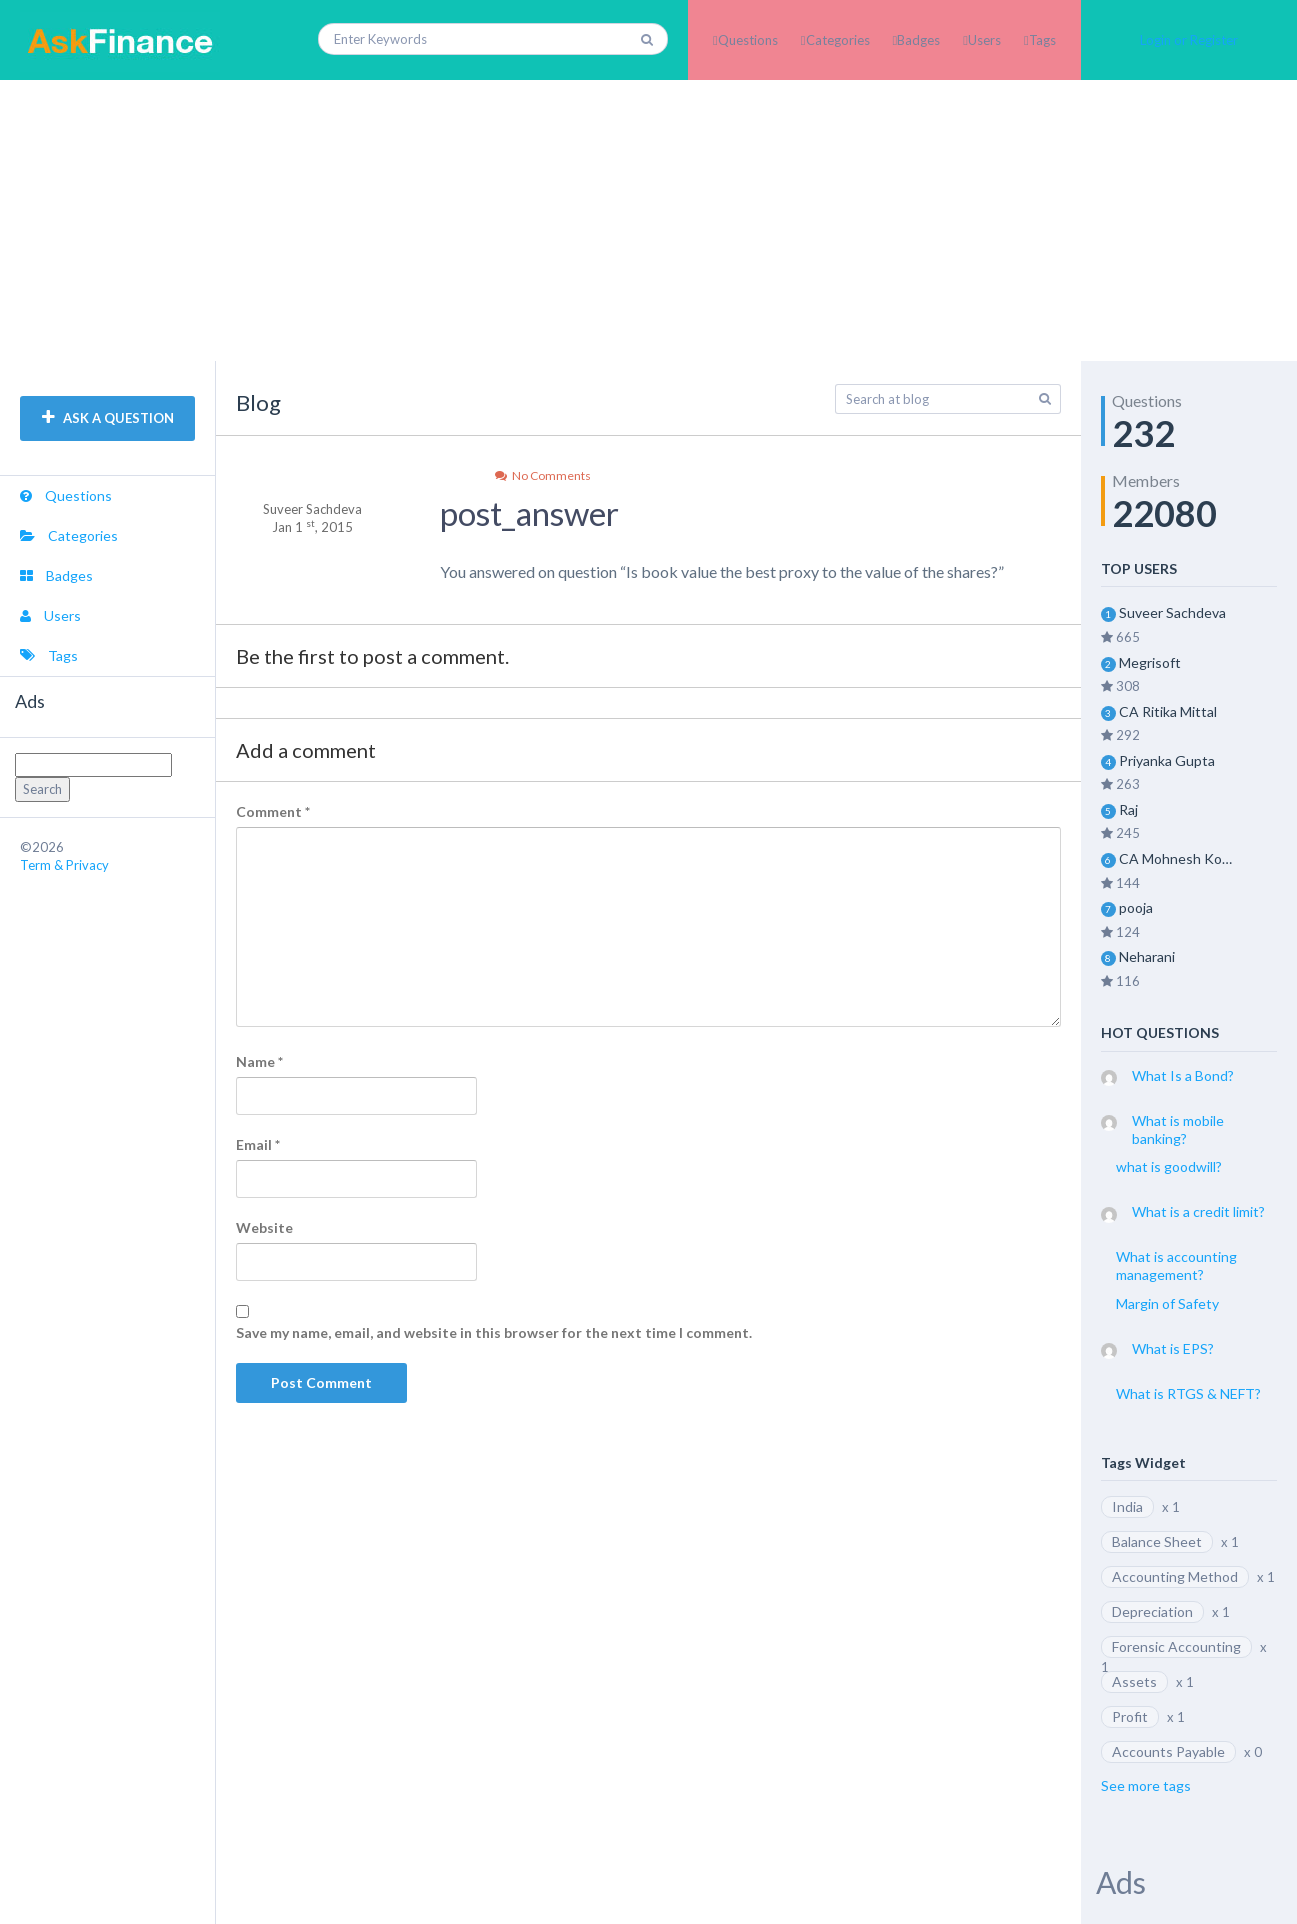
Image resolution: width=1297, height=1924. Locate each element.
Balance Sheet (1157, 1541)
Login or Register (1189, 40)
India (1127, 1506)
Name (259, 1061)
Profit (1130, 1716)
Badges (918, 40)
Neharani (1147, 956)
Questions (748, 40)
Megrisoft (1150, 662)
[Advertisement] (649, 220)
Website (264, 1227)
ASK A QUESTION (108, 418)
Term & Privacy (64, 865)
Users (984, 40)
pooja (1136, 907)
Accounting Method (1175, 1576)
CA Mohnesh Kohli (1176, 858)
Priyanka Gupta (1167, 760)
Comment (273, 811)
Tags (1042, 40)
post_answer (529, 513)
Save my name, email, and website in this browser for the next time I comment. (494, 1332)
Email (258, 1144)
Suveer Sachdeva (1172, 612)
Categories (838, 40)
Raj (1128, 809)
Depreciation (1152, 1611)
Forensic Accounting (1176, 1646)
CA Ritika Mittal (1168, 711)
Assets (1134, 1681)
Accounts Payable (1168, 1751)
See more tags (1146, 1785)
